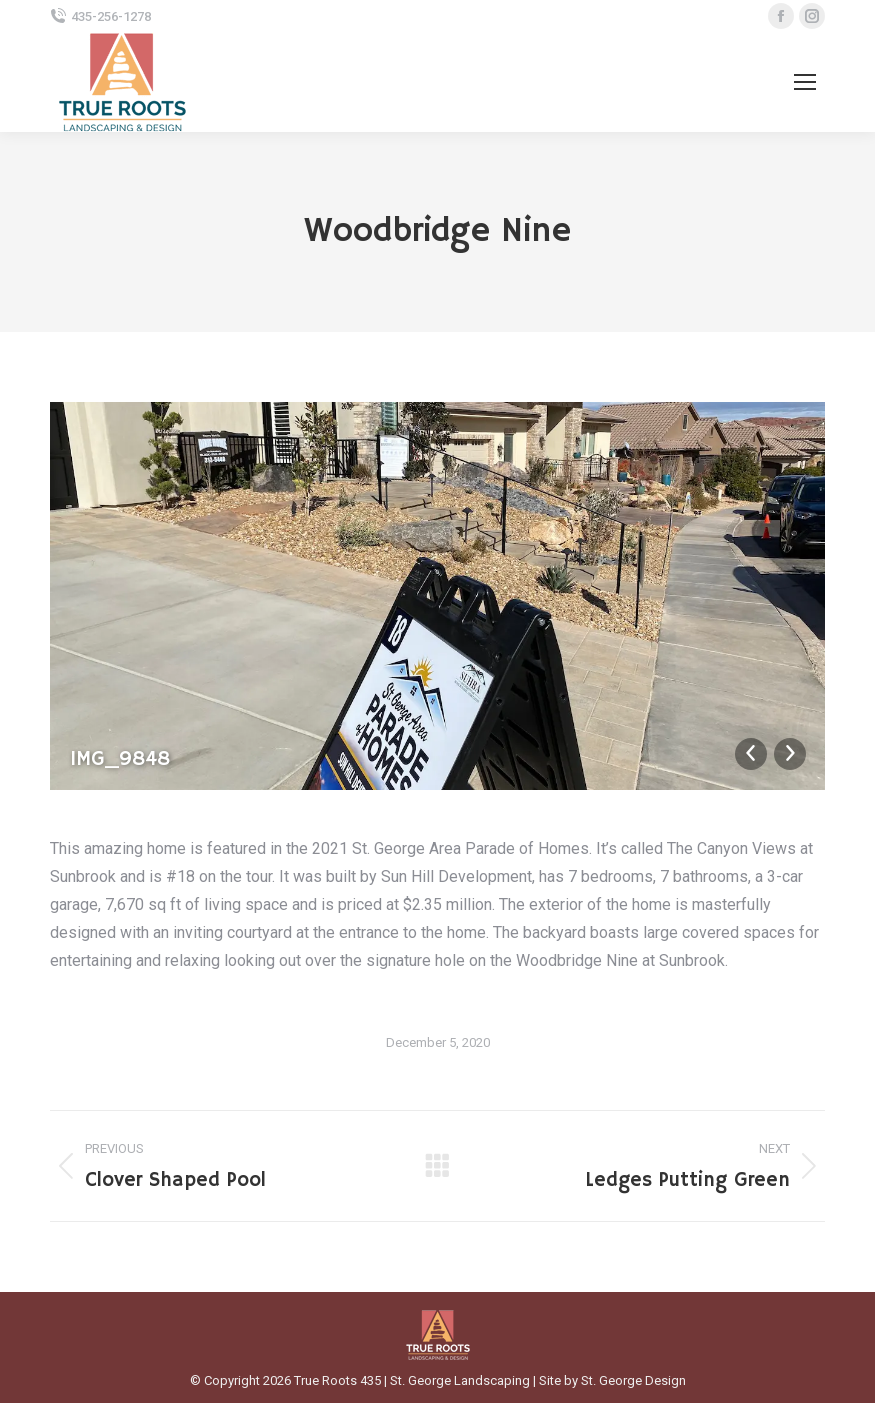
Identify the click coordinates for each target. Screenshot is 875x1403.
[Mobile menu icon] (805, 82)
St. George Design (633, 1380)
